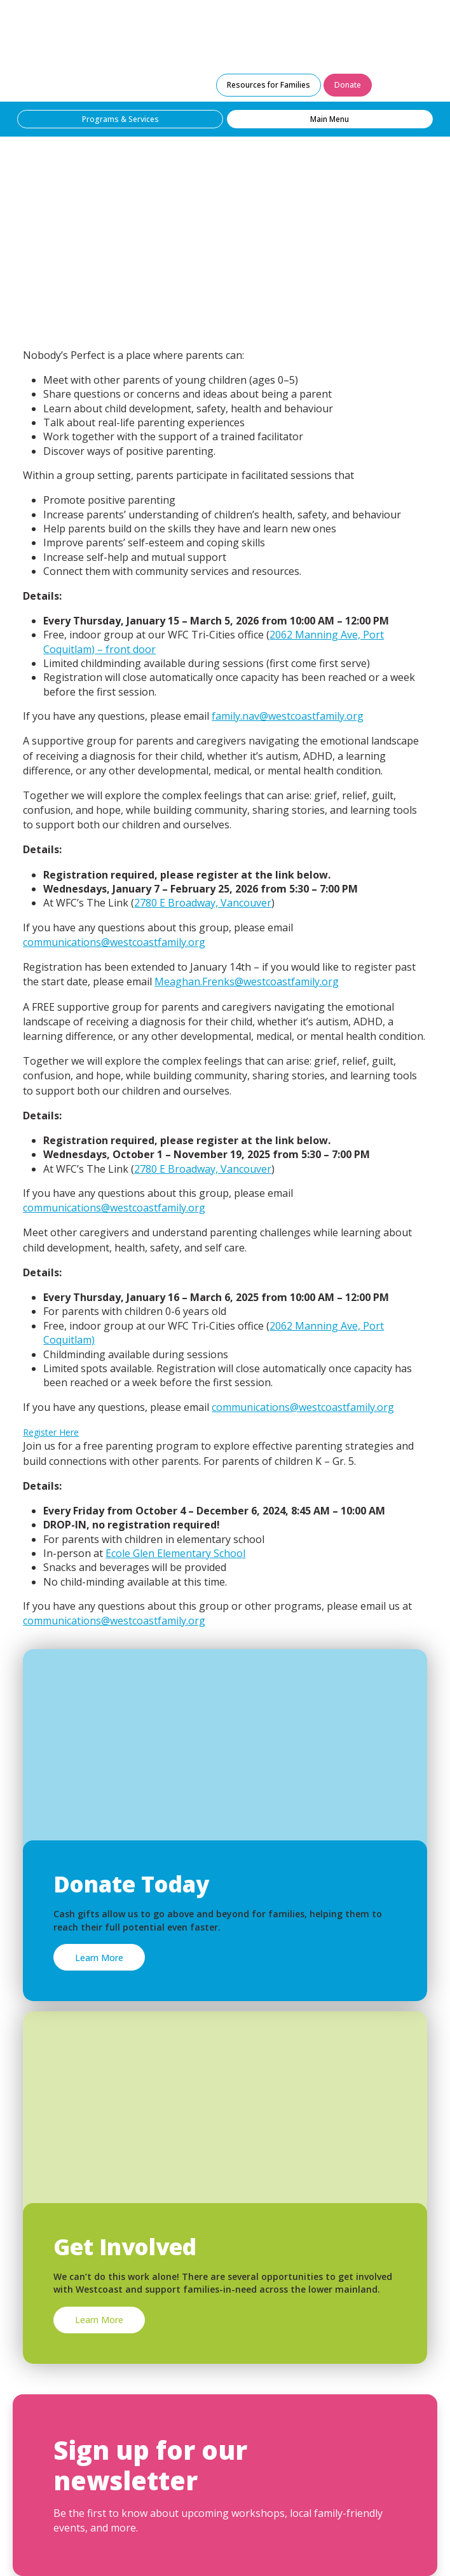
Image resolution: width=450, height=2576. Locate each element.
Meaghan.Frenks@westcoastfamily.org (246, 981)
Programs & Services (120, 119)
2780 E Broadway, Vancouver (202, 903)
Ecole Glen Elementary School (175, 1553)
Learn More (99, 1958)
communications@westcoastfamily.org (114, 942)
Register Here (51, 1432)
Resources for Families (268, 84)
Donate (347, 84)
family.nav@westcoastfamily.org (288, 716)
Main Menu (329, 119)
